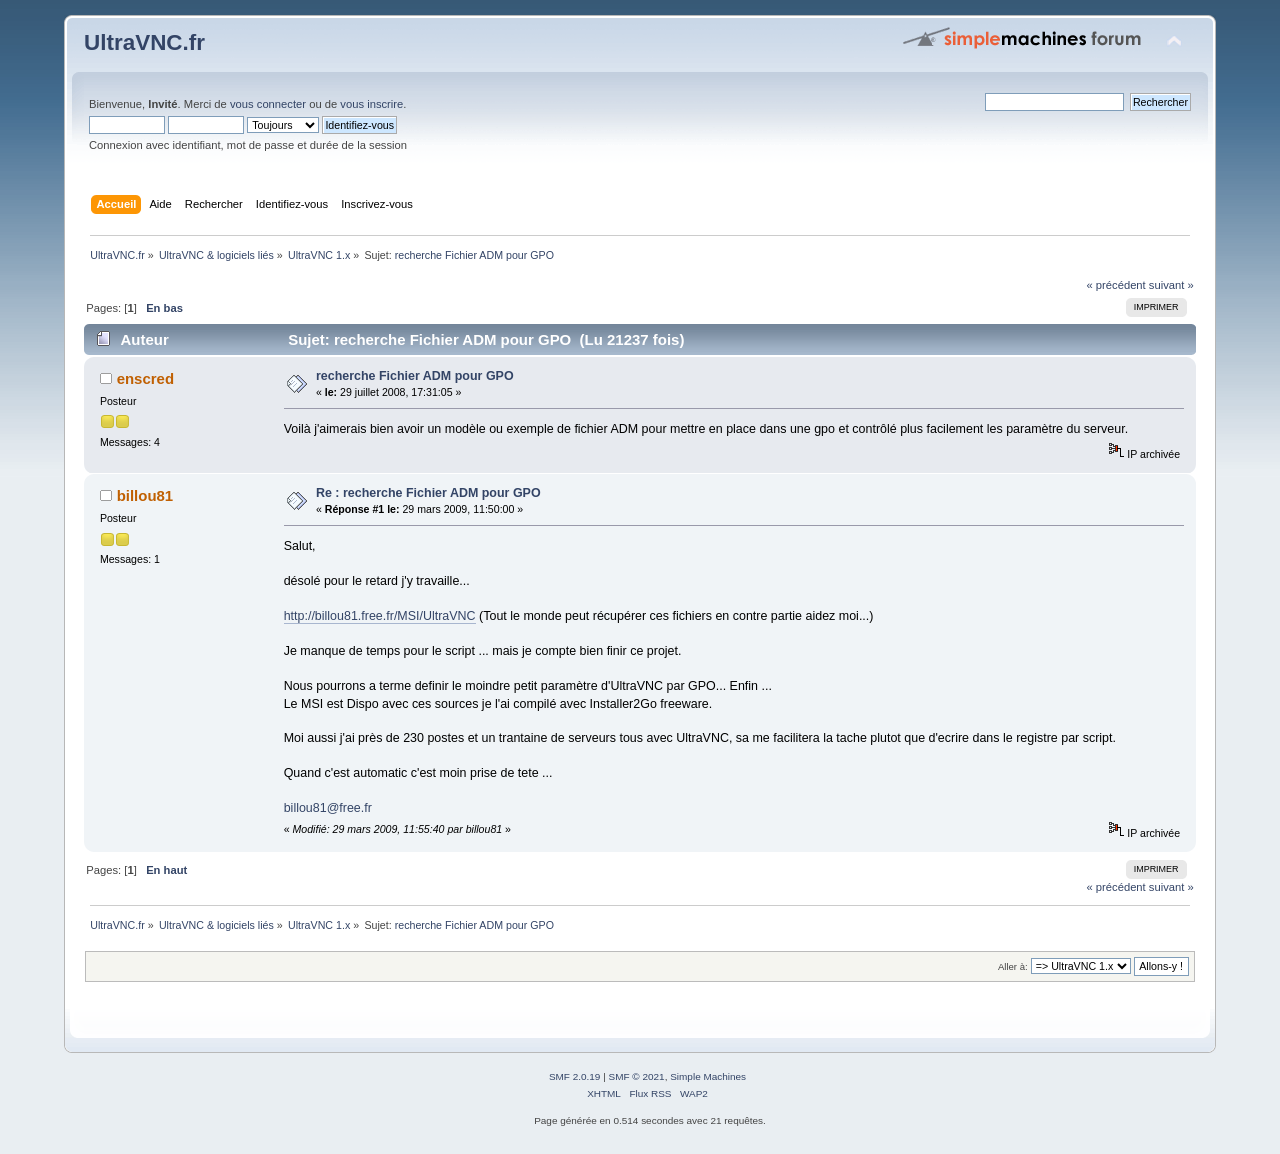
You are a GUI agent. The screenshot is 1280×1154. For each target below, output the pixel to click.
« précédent (1115, 285)
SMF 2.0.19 (575, 1076)
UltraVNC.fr (144, 42)
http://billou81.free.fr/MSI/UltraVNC (380, 616)
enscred (145, 378)
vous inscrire (371, 104)
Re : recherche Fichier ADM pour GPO (428, 493)
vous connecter (268, 104)
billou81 (145, 495)
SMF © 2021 (637, 1076)
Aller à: (1013, 966)
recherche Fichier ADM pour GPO (415, 376)
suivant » (1171, 285)
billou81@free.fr (328, 808)
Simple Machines (708, 1076)
